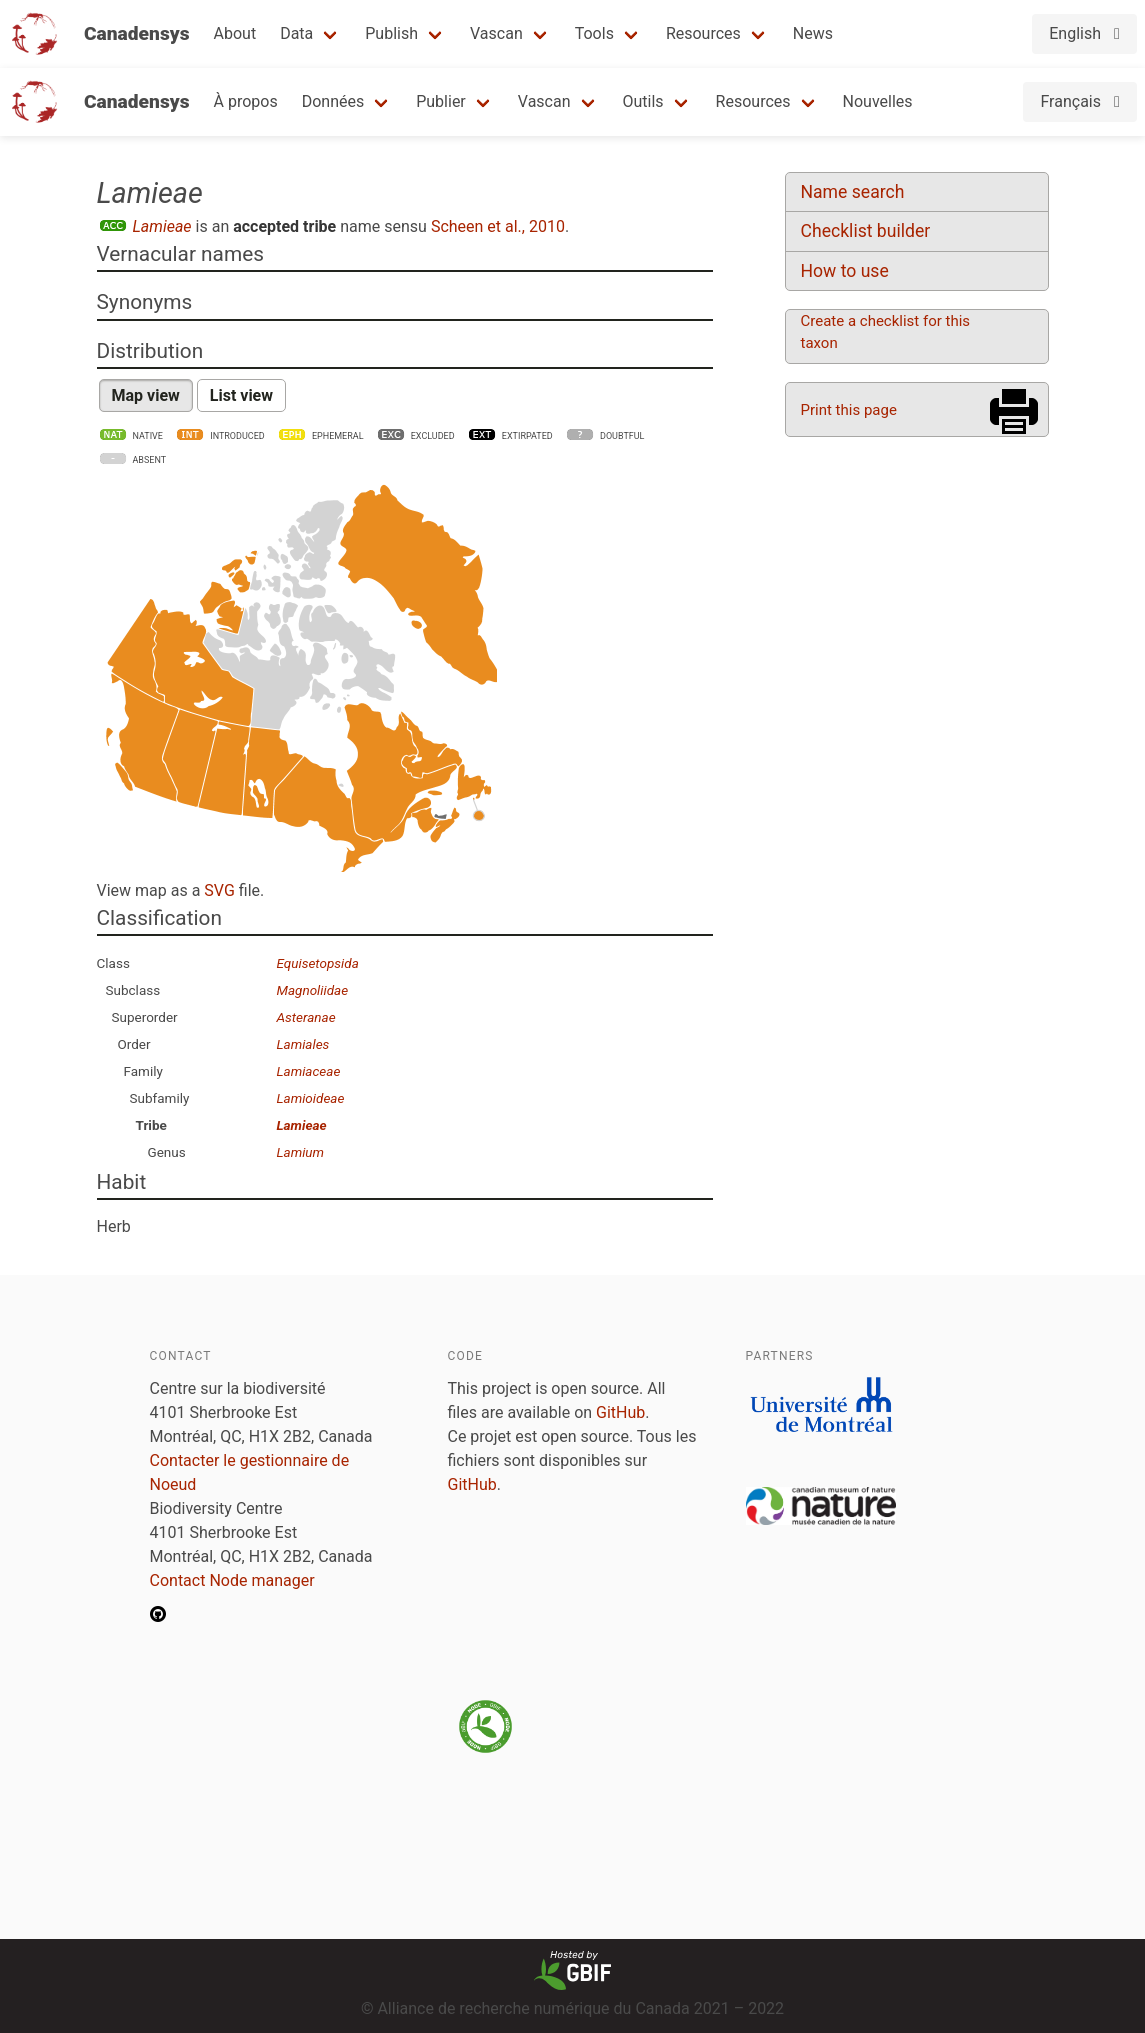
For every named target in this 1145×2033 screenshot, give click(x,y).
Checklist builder (866, 231)
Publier (441, 101)
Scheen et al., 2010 (498, 226)
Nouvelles (878, 101)
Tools (594, 33)
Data (296, 33)
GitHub (620, 1412)
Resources (703, 33)
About (235, 33)
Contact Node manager (232, 1580)
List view (241, 395)
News (813, 33)
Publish (391, 33)
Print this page (849, 410)
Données (333, 101)
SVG (219, 890)
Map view (146, 395)
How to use (845, 271)
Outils (643, 101)
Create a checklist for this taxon (886, 332)
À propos (246, 101)
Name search (853, 192)
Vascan (496, 33)
